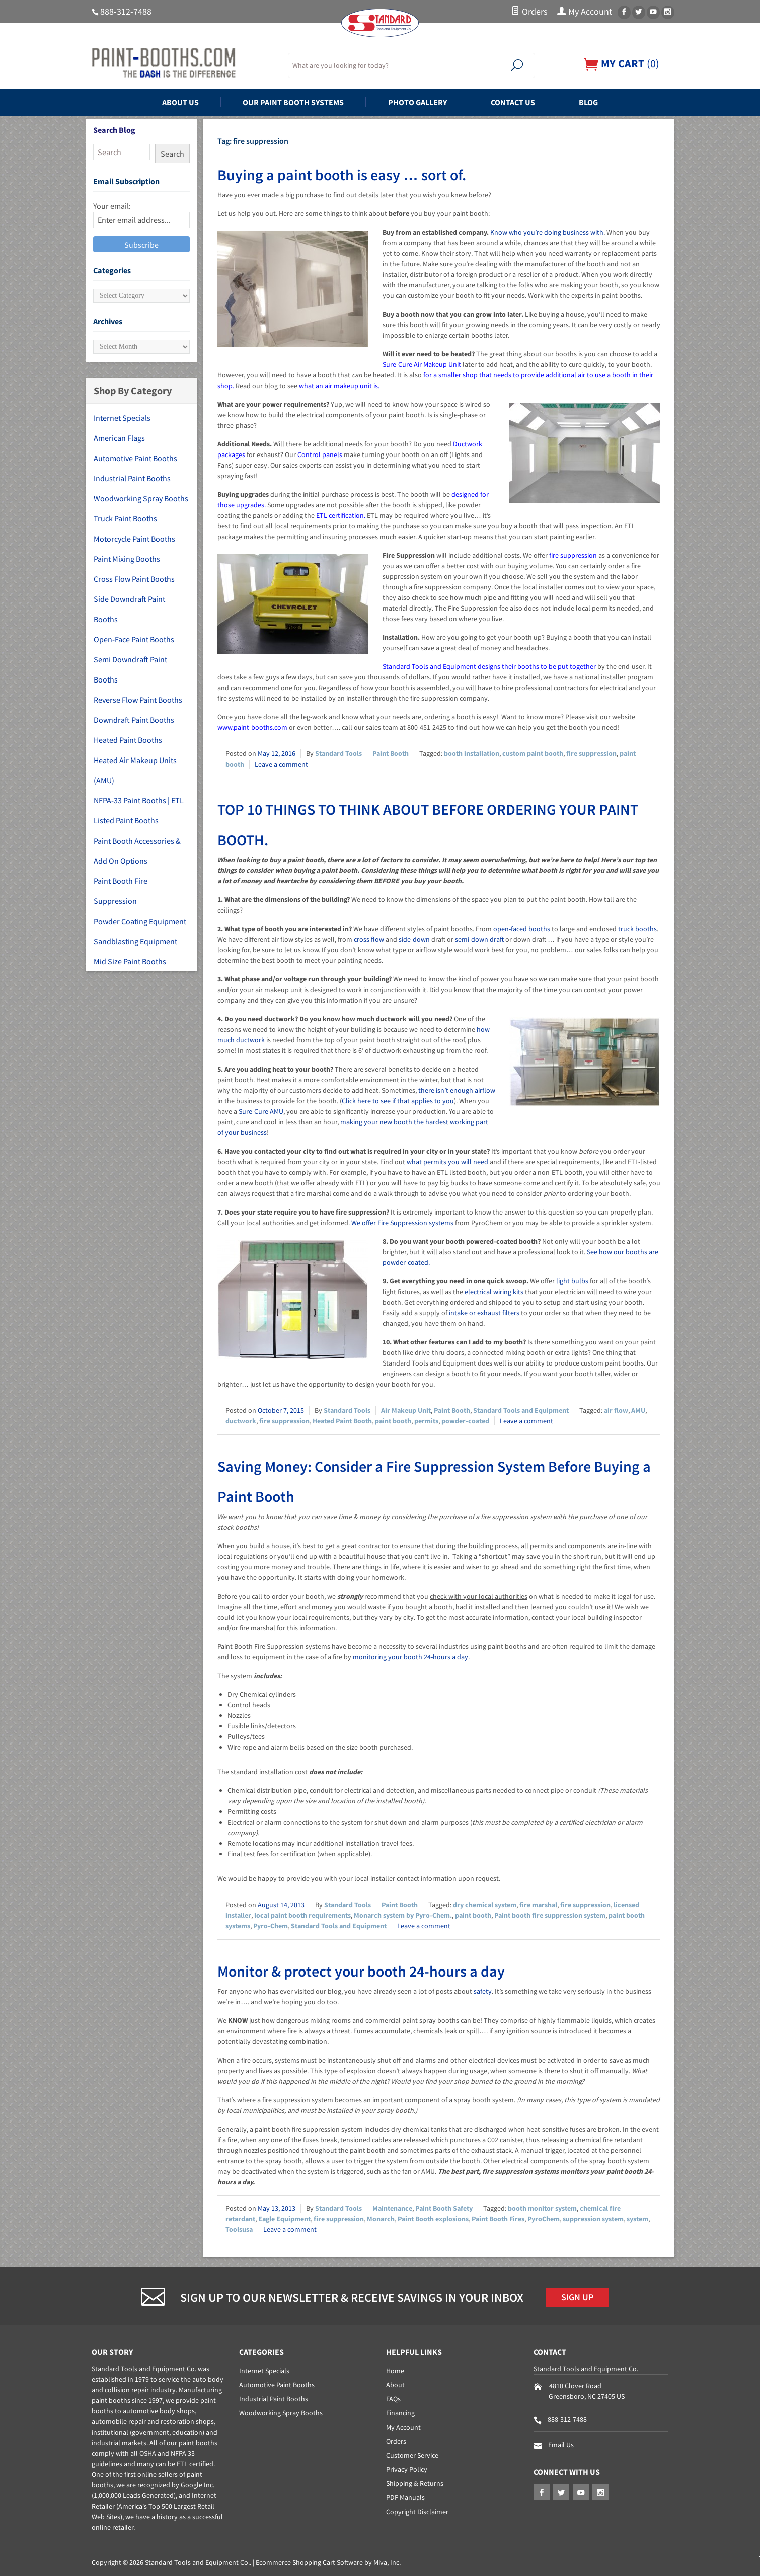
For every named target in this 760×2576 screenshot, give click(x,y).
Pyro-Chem (270, 1925)
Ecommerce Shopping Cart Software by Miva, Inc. (328, 2562)
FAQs (393, 2398)
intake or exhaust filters (484, 1312)
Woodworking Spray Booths (141, 498)
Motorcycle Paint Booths (134, 539)
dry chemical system (484, 1904)
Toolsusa (239, 2229)
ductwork (240, 1420)
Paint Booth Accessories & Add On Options (137, 851)
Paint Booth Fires (498, 2218)
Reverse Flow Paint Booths (138, 700)
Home (395, 2370)
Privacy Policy (406, 2469)
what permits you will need (447, 1161)
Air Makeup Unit (406, 1410)
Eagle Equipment (284, 2218)
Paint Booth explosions (433, 2218)
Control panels (319, 454)
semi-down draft (479, 939)
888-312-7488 (125, 11)
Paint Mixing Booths (127, 559)
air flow (616, 1410)
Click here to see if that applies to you (398, 1100)
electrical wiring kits (494, 1291)
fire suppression (573, 555)
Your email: (112, 206)
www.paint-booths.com (252, 727)
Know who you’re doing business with (546, 232)
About (395, 2384)
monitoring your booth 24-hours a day (410, 1656)
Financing (400, 2412)
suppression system (593, 2218)
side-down (414, 939)
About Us (180, 102)
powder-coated (465, 1420)
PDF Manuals (405, 2497)
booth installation (471, 753)
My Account (584, 11)
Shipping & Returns (414, 2483)
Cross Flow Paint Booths (134, 579)
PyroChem (543, 2218)
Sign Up (577, 2297)
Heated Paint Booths (128, 740)
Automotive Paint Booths (135, 458)
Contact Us (513, 102)
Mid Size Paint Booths (130, 961)
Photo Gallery (417, 102)
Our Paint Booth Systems (293, 102)
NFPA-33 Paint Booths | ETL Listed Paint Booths (139, 810)
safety (483, 1991)
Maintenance (392, 2208)
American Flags (119, 438)
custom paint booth (532, 753)
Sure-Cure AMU (261, 1111)
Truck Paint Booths (125, 518)
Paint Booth (390, 753)
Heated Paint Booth (342, 1420)
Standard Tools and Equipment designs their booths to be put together (489, 666)
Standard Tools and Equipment (521, 1410)
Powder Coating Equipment (140, 921)
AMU (638, 1410)
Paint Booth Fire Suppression (120, 891)
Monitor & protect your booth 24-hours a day (361, 1971)
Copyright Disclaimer (417, 2511)
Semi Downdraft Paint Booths (130, 669)
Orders (529, 11)
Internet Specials (122, 418)
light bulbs (572, 1280)
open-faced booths (521, 928)
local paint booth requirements (302, 1915)
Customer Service (412, 2455)
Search (172, 153)
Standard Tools (338, 753)
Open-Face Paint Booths (134, 639)
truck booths (637, 928)
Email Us (561, 2444)
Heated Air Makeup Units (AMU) (135, 770)
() (621, 63)
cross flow (369, 939)
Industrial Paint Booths (132, 478)
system (637, 2218)
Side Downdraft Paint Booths (129, 609)
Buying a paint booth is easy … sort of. (341, 174)
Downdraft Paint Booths (134, 720)
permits (426, 1420)
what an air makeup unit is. (339, 385)
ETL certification (340, 515)
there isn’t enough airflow (456, 1090)
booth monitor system (542, 2208)
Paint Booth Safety (444, 2208)
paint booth (393, 1420)
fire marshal (538, 1904)
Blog (588, 102)
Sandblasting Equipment (135, 941)
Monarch (381, 2218)
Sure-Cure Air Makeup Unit (422, 364)
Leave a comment (281, 764)
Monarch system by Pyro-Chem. (403, 1915)
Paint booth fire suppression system (549, 1915)
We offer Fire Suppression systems (402, 1222)
